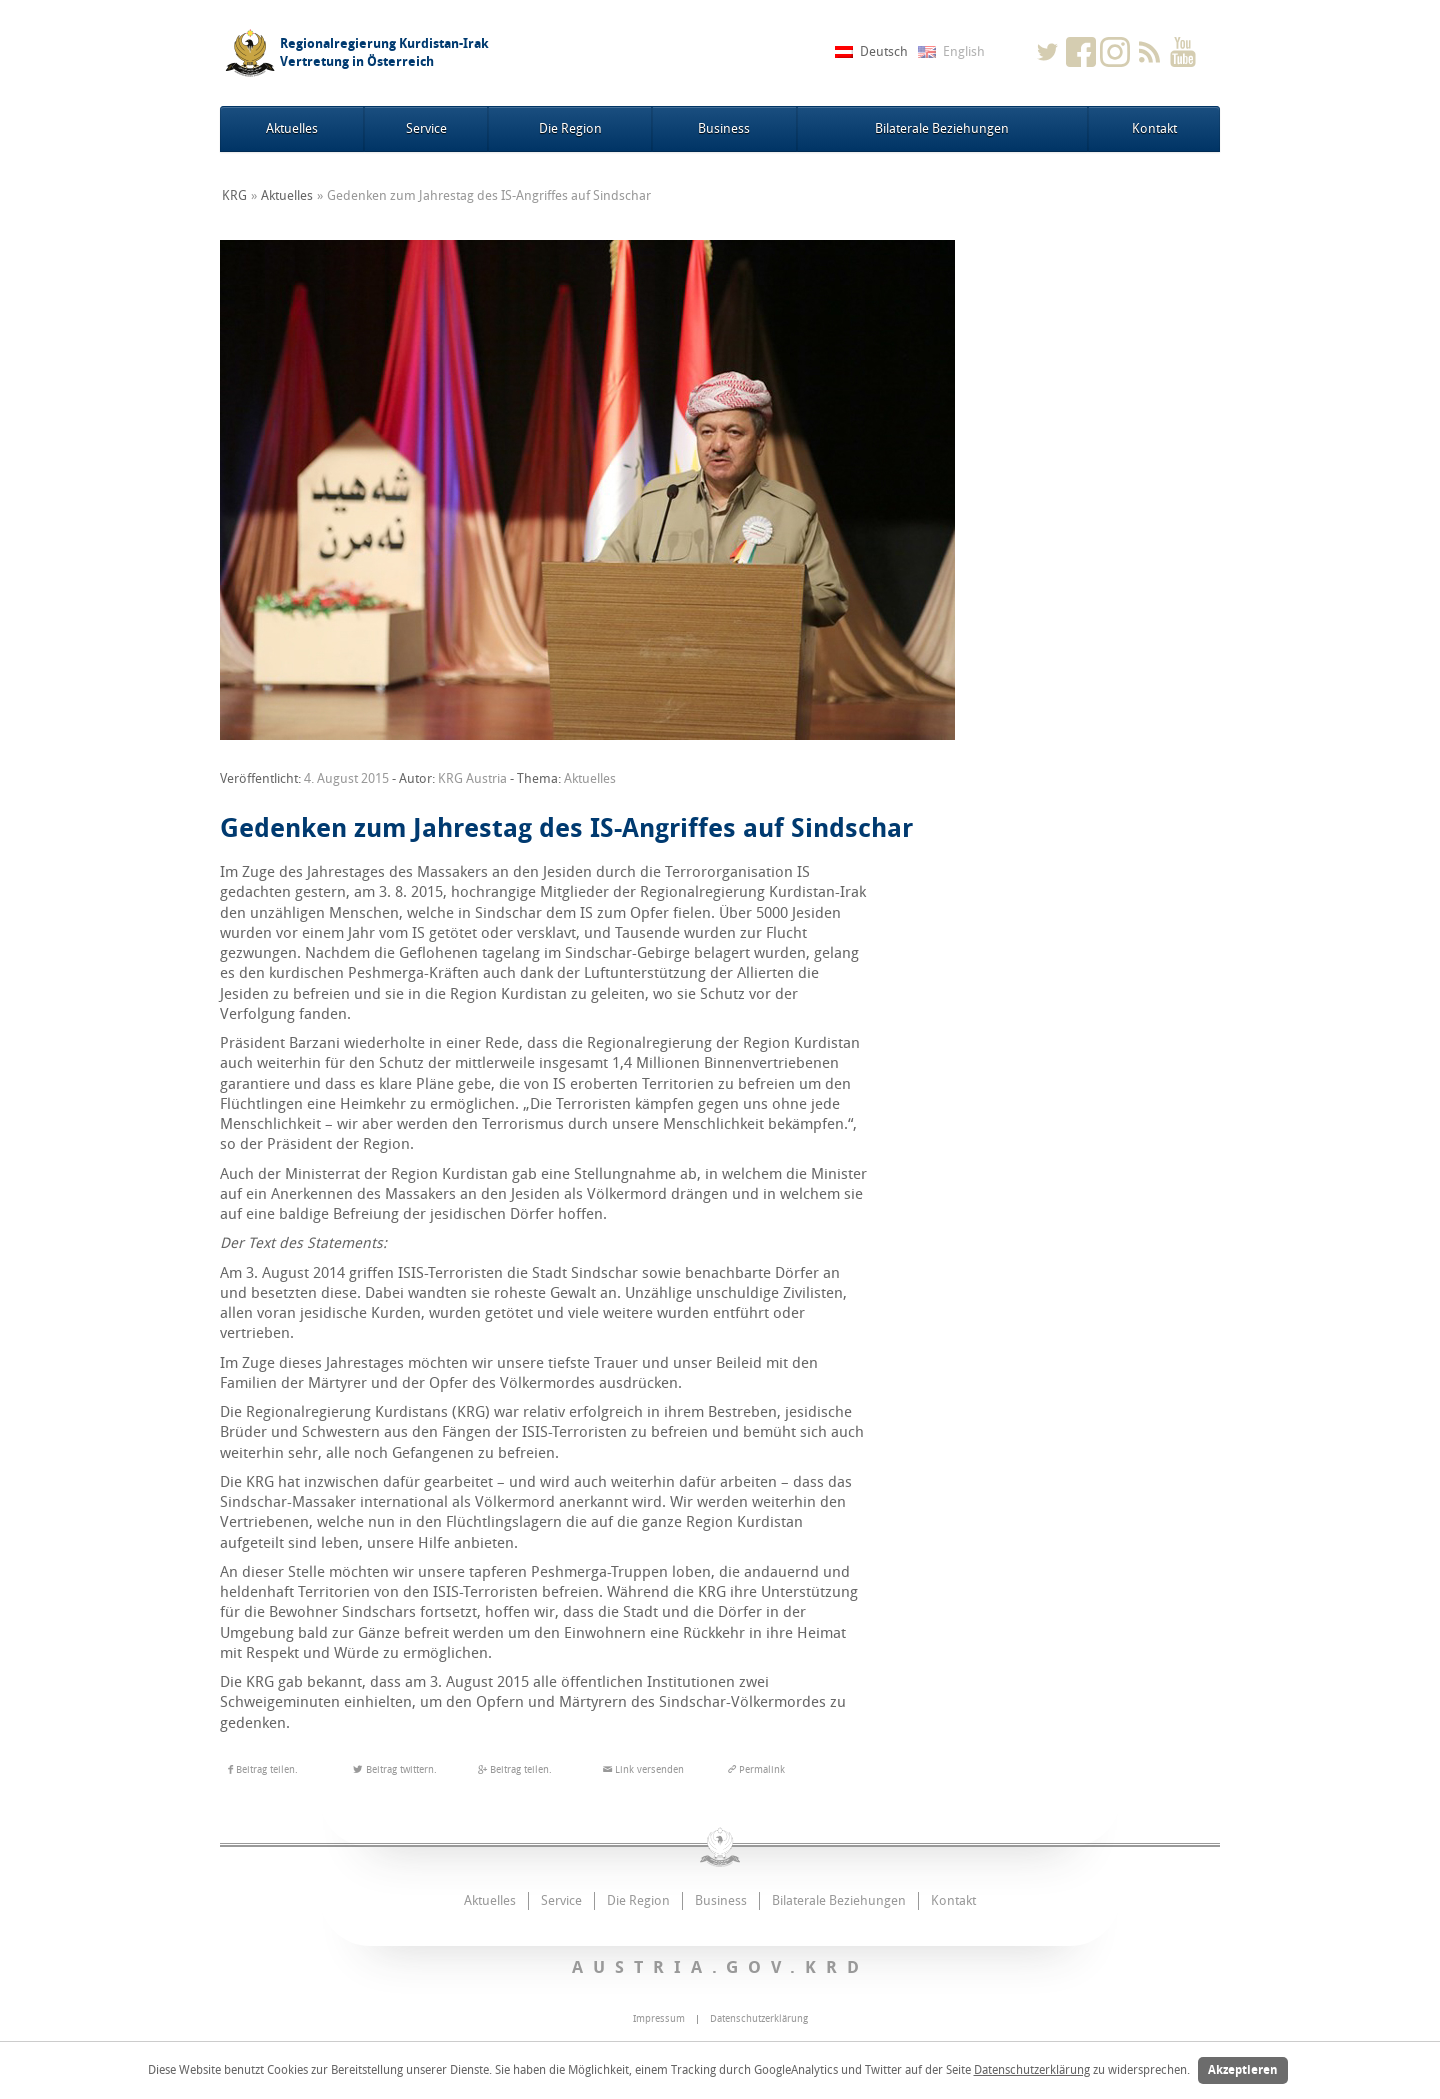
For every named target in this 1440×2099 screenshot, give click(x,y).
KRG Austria (472, 778)
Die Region (570, 128)
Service (426, 128)
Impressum (659, 2019)
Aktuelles (292, 128)
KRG (234, 195)
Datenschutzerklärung (1032, 2070)
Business (724, 128)
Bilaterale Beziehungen (942, 128)
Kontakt (1154, 128)
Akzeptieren (1243, 2070)
